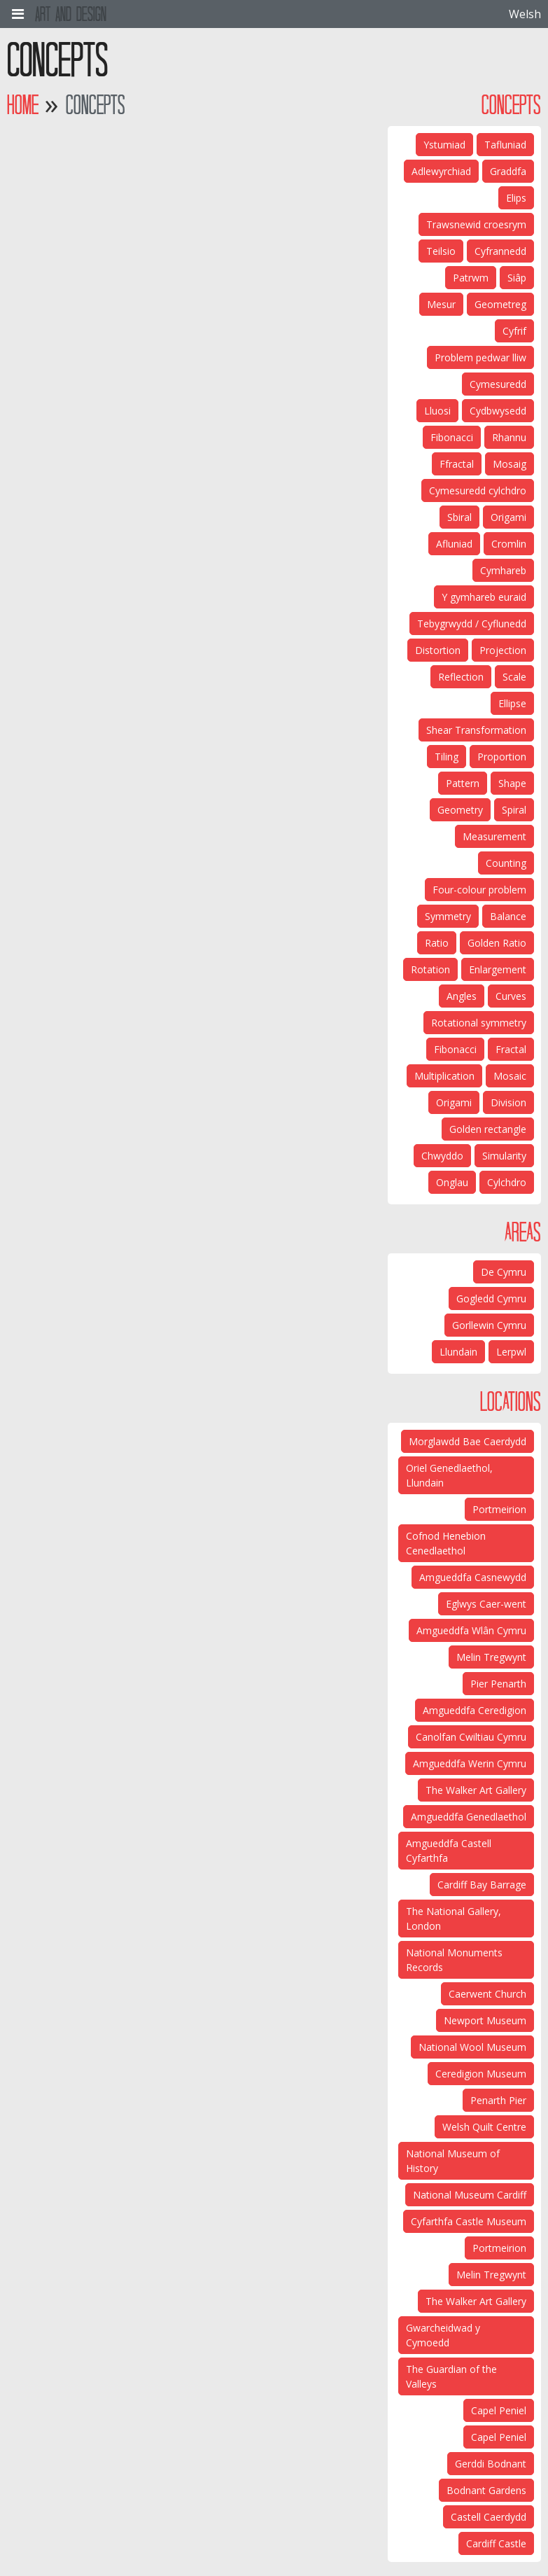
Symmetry (448, 916)
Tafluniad (505, 144)
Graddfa (508, 171)
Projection (502, 650)
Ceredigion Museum (480, 2073)
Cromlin (508, 543)
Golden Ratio (497, 942)
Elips (516, 197)
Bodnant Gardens (486, 2490)
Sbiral (459, 517)
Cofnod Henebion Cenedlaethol (446, 1543)
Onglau (452, 1182)
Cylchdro (506, 1182)
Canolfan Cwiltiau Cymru (471, 1736)
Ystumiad (444, 144)
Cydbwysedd (498, 410)
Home (22, 105)
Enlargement (497, 969)
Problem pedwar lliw (480, 357)
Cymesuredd (498, 384)
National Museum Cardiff (469, 2194)
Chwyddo (442, 1155)
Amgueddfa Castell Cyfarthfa (448, 1851)
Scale (514, 676)
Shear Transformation (476, 730)
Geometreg (500, 304)
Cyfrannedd (500, 251)
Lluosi (437, 410)
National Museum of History (453, 2161)
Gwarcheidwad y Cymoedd (443, 2335)
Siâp (516, 277)
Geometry (460, 809)
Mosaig (509, 464)
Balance (508, 916)
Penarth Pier (498, 2100)
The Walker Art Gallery (476, 1790)
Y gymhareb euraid (484, 597)
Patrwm (471, 277)
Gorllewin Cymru (489, 1325)
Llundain (458, 1351)
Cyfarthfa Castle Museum (468, 2221)
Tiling (446, 756)
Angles (462, 996)
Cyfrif (514, 330)
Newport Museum (485, 2020)
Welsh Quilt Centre (484, 2126)
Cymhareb (503, 570)
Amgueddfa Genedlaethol (468, 1816)
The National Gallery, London (453, 1919)
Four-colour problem (479, 889)
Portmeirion (499, 1509)
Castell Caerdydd (488, 2516)
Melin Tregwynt (491, 1657)
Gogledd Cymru (491, 1298)
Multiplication (444, 1075)
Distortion (438, 650)
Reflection (461, 676)
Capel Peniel (498, 2410)
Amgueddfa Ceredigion (474, 1710)
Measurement (494, 836)
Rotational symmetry (478, 1022)
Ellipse (512, 703)
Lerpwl (511, 1351)
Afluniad (454, 543)
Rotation (430, 969)
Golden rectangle (487, 1129)
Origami (508, 517)
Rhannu (509, 437)
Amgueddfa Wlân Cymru (471, 1630)
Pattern (462, 783)
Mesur (441, 304)
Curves (511, 996)
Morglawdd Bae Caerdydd (467, 1441)
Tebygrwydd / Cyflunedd (471, 623)
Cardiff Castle (496, 2543)
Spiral (514, 809)
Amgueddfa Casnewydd (472, 1577)
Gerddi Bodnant (490, 2463)
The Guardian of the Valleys (451, 2376)
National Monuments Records (454, 1960)
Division (508, 1102)
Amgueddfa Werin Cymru (469, 1763)
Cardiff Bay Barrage (481, 1884)
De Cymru (503, 1272)
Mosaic (509, 1075)
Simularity (504, 1155)
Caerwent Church (487, 1993)
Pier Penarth (498, 1683)
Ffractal (457, 464)
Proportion (501, 756)
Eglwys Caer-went (486, 1603)
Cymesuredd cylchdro (477, 490)
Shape (512, 783)
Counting (506, 863)
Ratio (437, 942)
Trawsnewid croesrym (476, 224)
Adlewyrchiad (441, 171)
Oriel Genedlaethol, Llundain (449, 1475)
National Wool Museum (472, 2047)
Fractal (511, 1049)
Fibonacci (451, 437)
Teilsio (441, 251)
